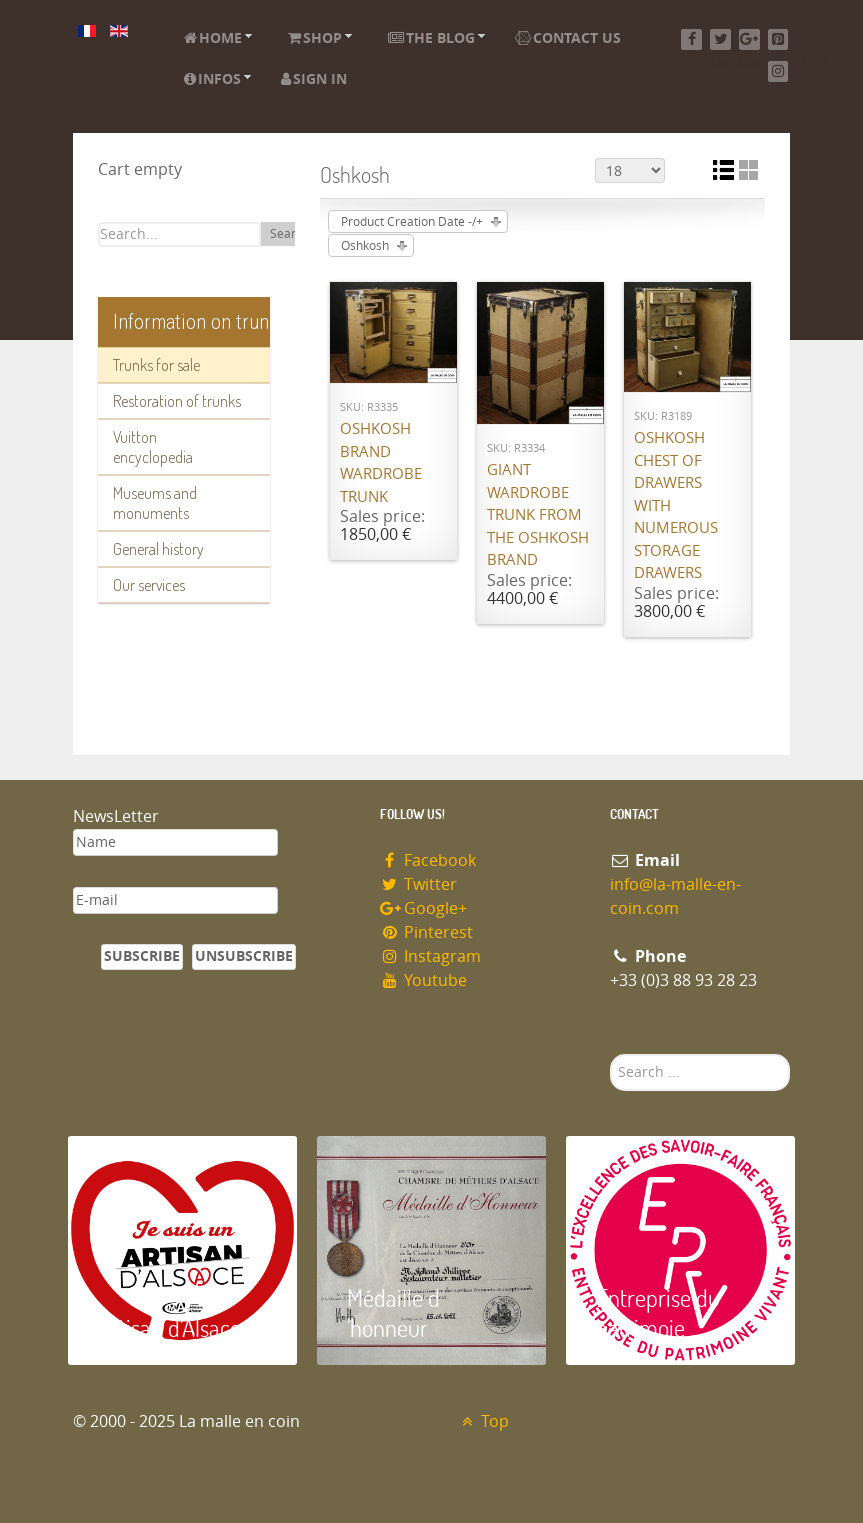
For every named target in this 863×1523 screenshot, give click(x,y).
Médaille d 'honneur (393, 1312)
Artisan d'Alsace (169, 1327)
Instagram (431, 956)
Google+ (424, 908)
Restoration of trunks (177, 401)
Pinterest (427, 932)
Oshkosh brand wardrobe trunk (381, 463)
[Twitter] (720, 39)
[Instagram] (778, 71)
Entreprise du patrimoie (658, 1312)
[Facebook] (691, 39)
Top (483, 1421)
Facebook (428, 860)
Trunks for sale (156, 365)
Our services (149, 585)
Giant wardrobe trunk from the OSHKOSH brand (538, 515)
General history (158, 549)
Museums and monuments (155, 503)
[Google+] (749, 39)
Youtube (424, 980)
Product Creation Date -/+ (412, 222)
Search (289, 234)
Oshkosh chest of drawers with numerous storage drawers (676, 505)
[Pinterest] (778, 39)
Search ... (610, 1054)
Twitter (419, 884)
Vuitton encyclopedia (153, 447)
